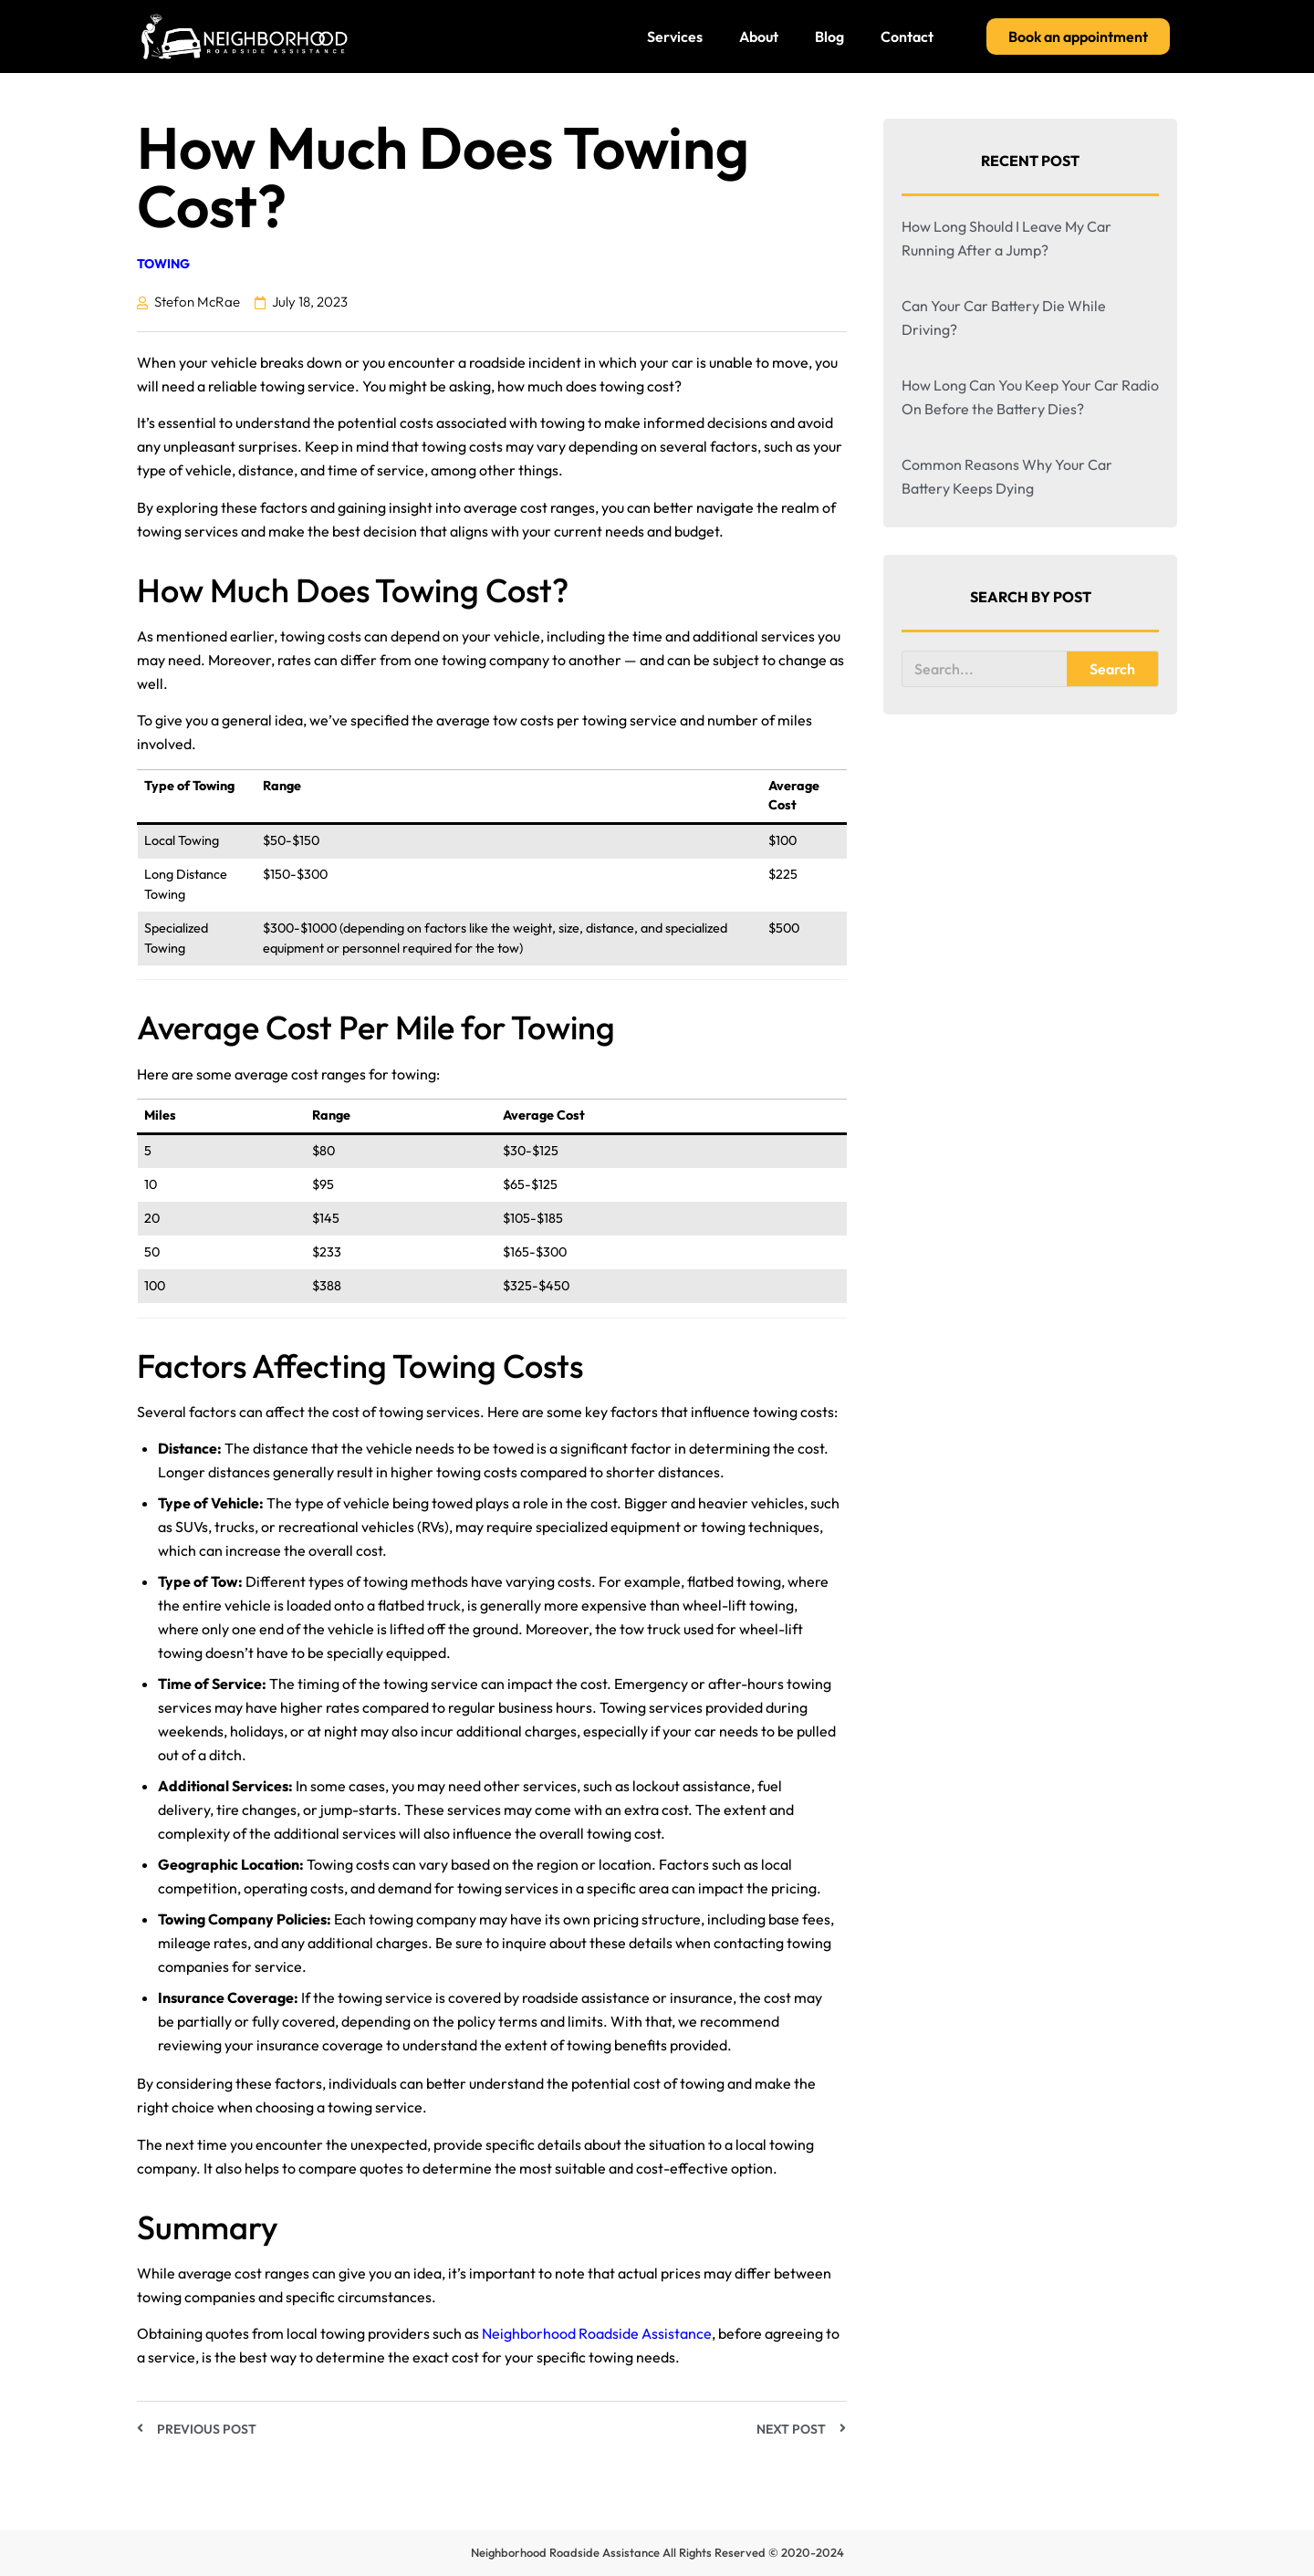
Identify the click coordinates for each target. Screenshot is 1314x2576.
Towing (163, 264)
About (758, 36)
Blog (829, 36)
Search (1112, 669)
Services (675, 36)
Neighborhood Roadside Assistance (597, 2333)
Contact (907, 36)
